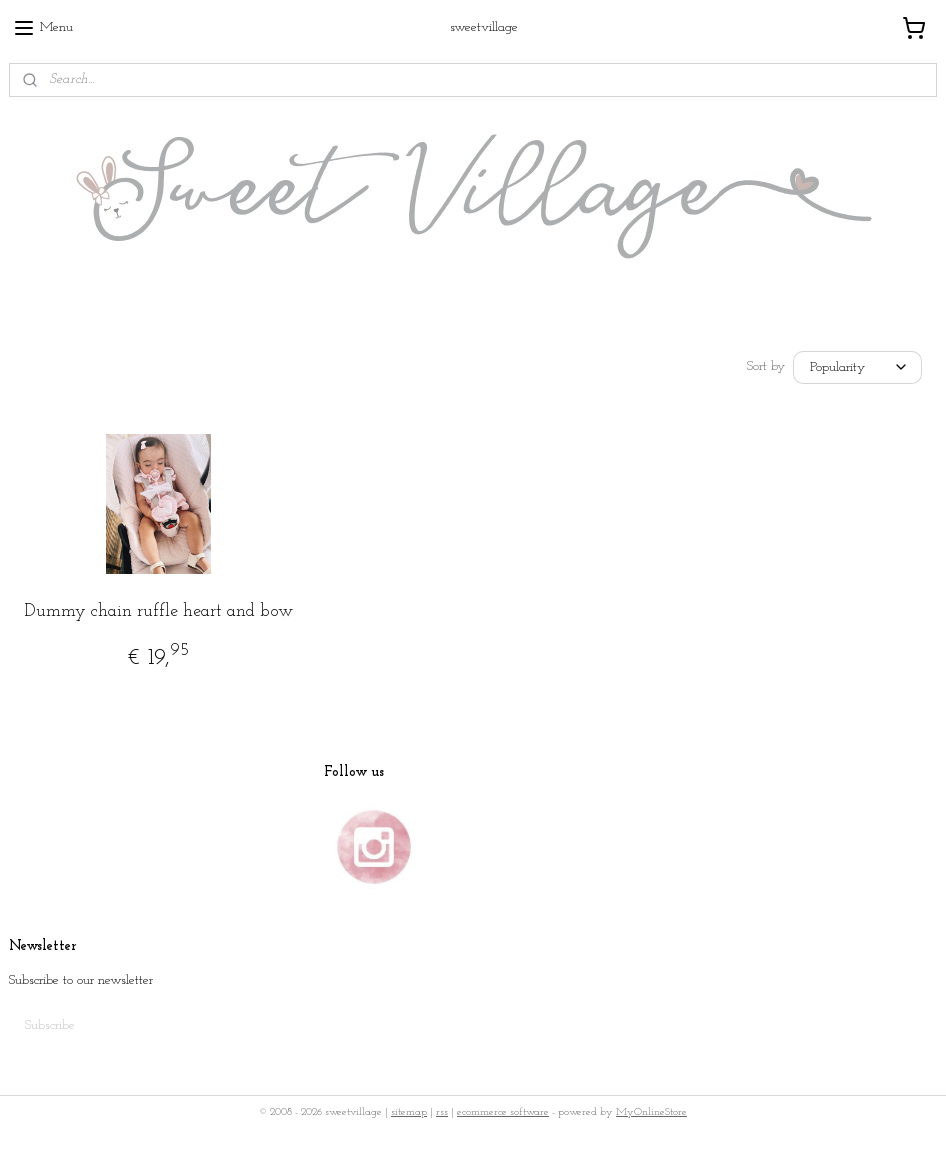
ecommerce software (503, 1112)
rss (442, 1112)
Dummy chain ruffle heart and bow (158, 611)
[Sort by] (857, 367)
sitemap (409, 1112)
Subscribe (50, 1025)
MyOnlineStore (651, 1112)
